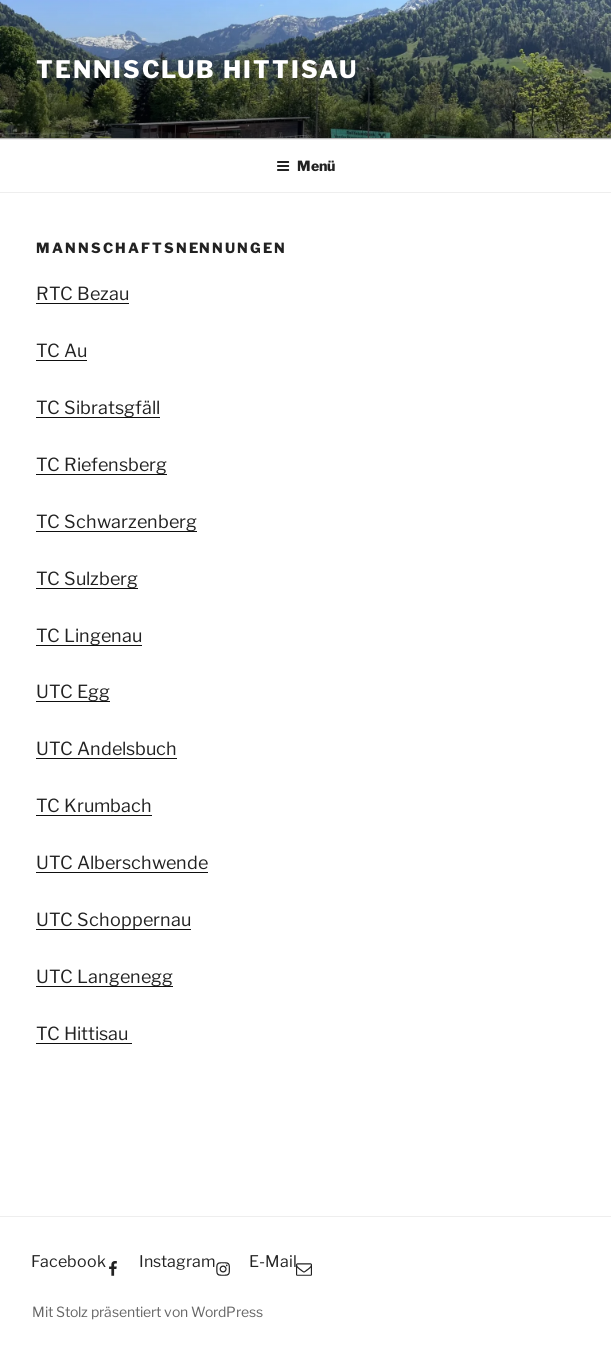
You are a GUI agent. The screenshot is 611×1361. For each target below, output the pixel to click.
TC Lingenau (89, 635)
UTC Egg (73, 691)
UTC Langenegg (104, 976)
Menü (305, 165)
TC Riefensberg (101, 464)
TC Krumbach (94, 805)
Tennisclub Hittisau (196, 69)
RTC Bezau (82, 293)
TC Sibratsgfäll (98, 407)
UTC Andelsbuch (106, 748)
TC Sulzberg (87, 578)
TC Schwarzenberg (116, 521)
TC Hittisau (84, 1033)
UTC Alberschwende (122, 862)
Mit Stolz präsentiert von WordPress (147, 1311)
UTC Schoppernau (113, 919)
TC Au (61, 350)
